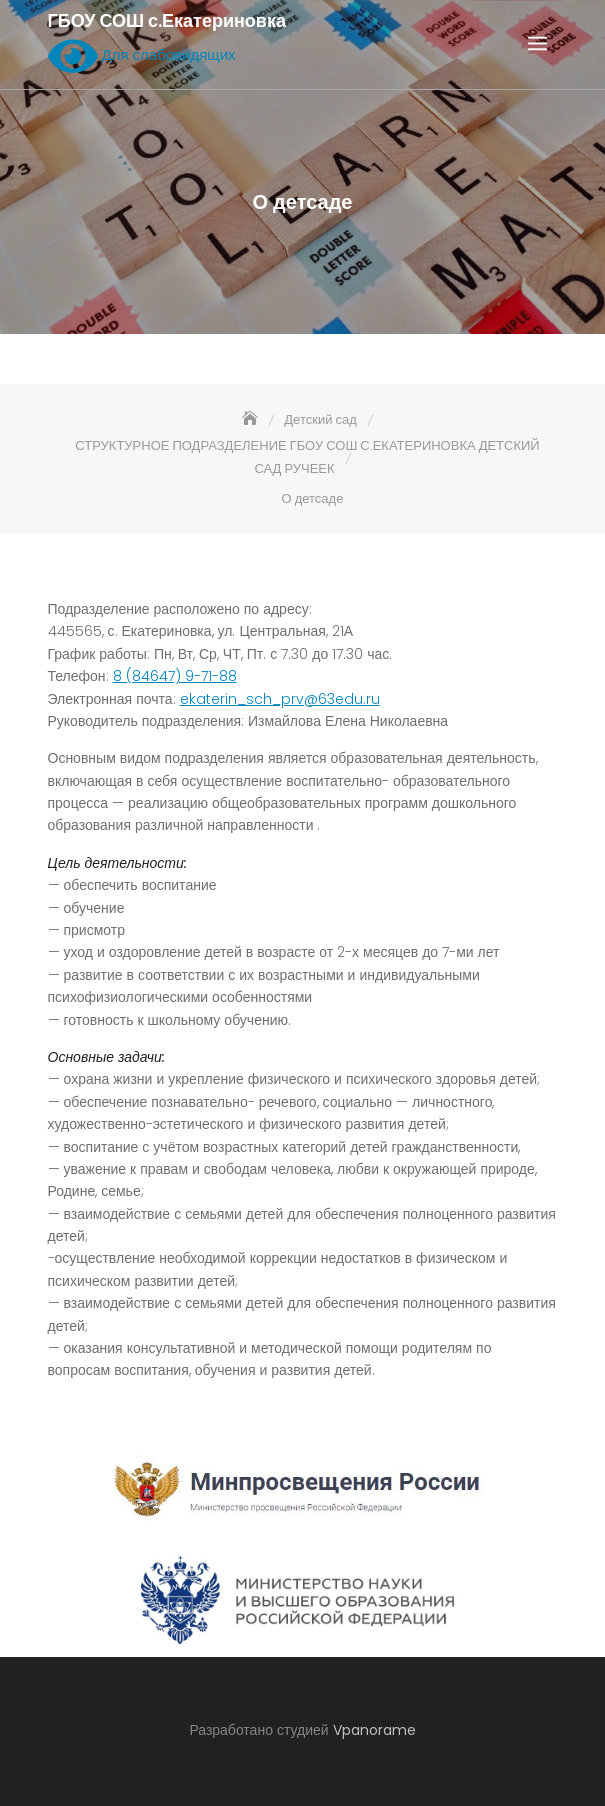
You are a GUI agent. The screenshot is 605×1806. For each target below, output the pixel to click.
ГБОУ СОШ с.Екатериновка (167, 21)
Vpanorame (374, 1730)
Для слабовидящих (142, 56)
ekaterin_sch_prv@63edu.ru (280, 699)
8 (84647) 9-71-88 (175, 676)
